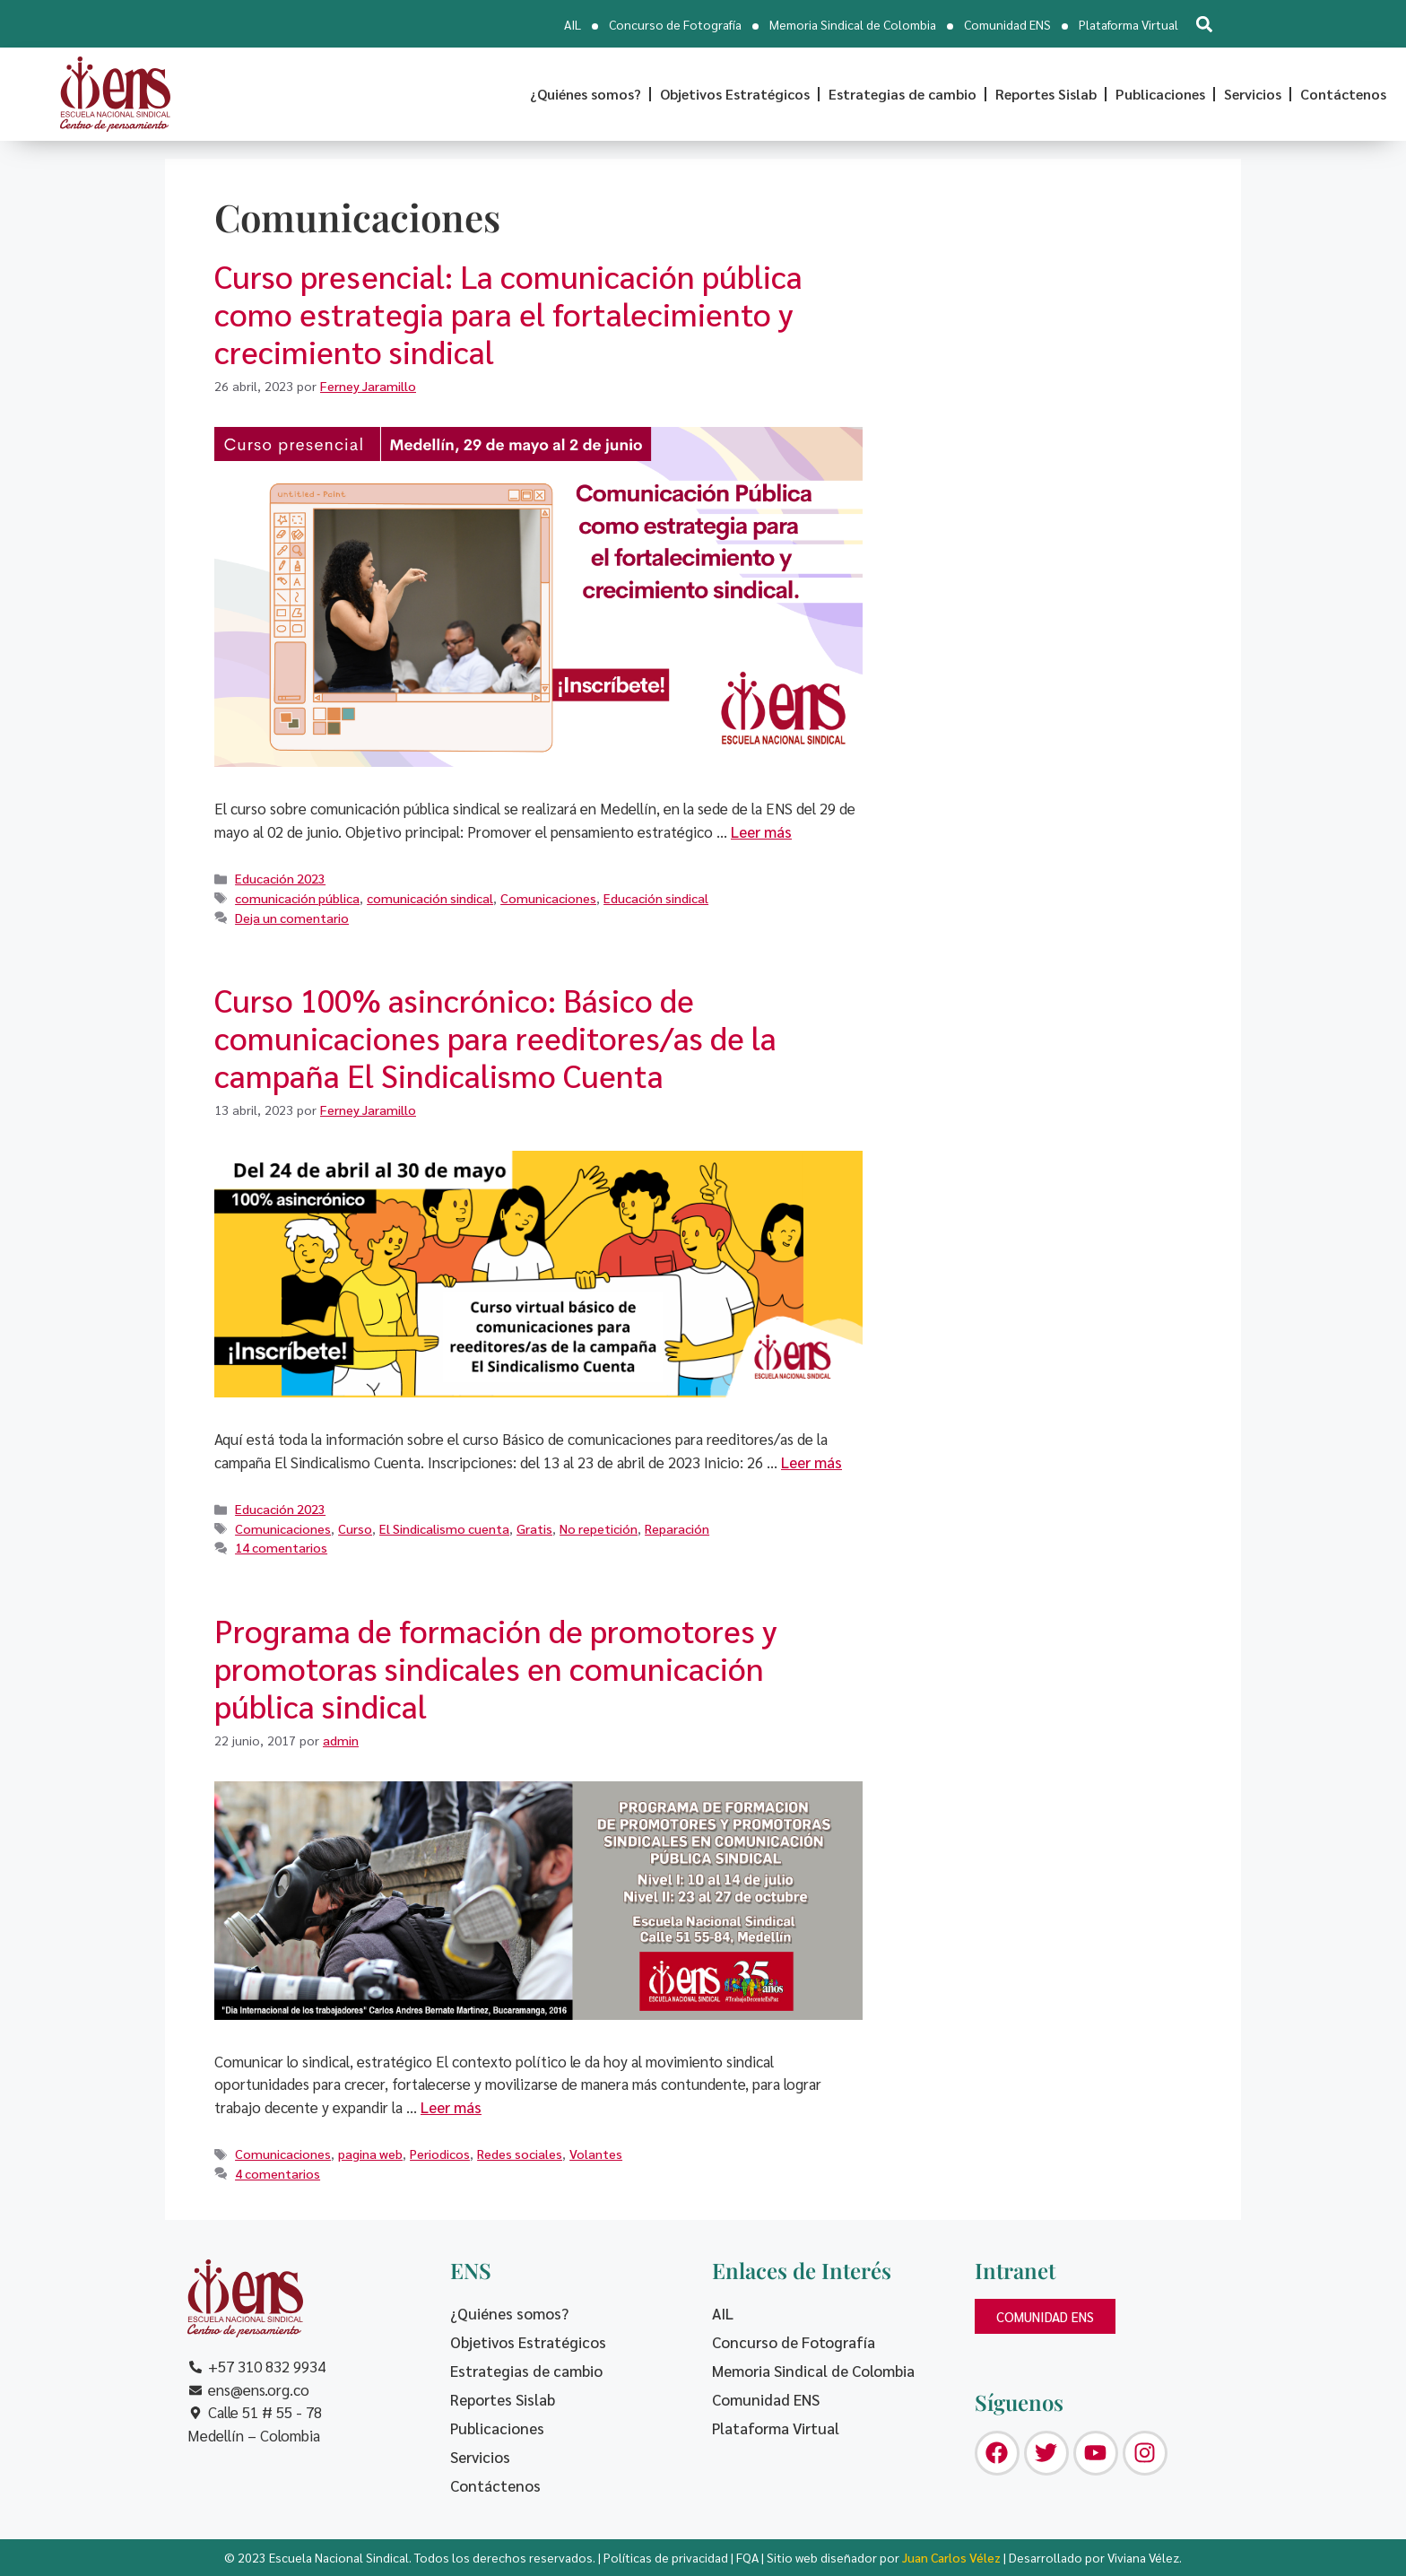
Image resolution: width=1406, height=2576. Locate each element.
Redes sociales (519, 2153)
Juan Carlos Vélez (951, 2557)
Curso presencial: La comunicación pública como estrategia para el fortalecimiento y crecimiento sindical (508, 313)
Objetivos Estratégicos (735, 93)
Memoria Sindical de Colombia (852, 24)
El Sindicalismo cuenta (444, 1528)
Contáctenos (1343, 93)
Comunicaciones (548, 898)
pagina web (370, 2153)
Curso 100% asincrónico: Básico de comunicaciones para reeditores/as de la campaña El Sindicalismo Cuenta (495, 1037)
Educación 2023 (280, 878)
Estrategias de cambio (902, 93)
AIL (572, 24)
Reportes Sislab (1046, 93)
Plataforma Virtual (1128, 24)
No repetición (599, 1528)
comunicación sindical (430, 898)
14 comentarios (281, 1547)
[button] (1204, 24)
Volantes (595, 2153)
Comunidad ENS (1007, 24)
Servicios (1252, 93)
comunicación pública (297, 898)
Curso (355, 1528)
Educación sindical (655, 898)
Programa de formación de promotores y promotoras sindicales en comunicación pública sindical (495, 1668)
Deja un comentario (292, 917)
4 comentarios (277, 2173)
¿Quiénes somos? (585, 93)
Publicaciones (1160, 93)
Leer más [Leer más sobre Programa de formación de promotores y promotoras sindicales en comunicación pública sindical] (451, 2107)
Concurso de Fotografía (675, 24)
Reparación (677, 1528)
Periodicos (440, 2153)
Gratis (534, 1528)
